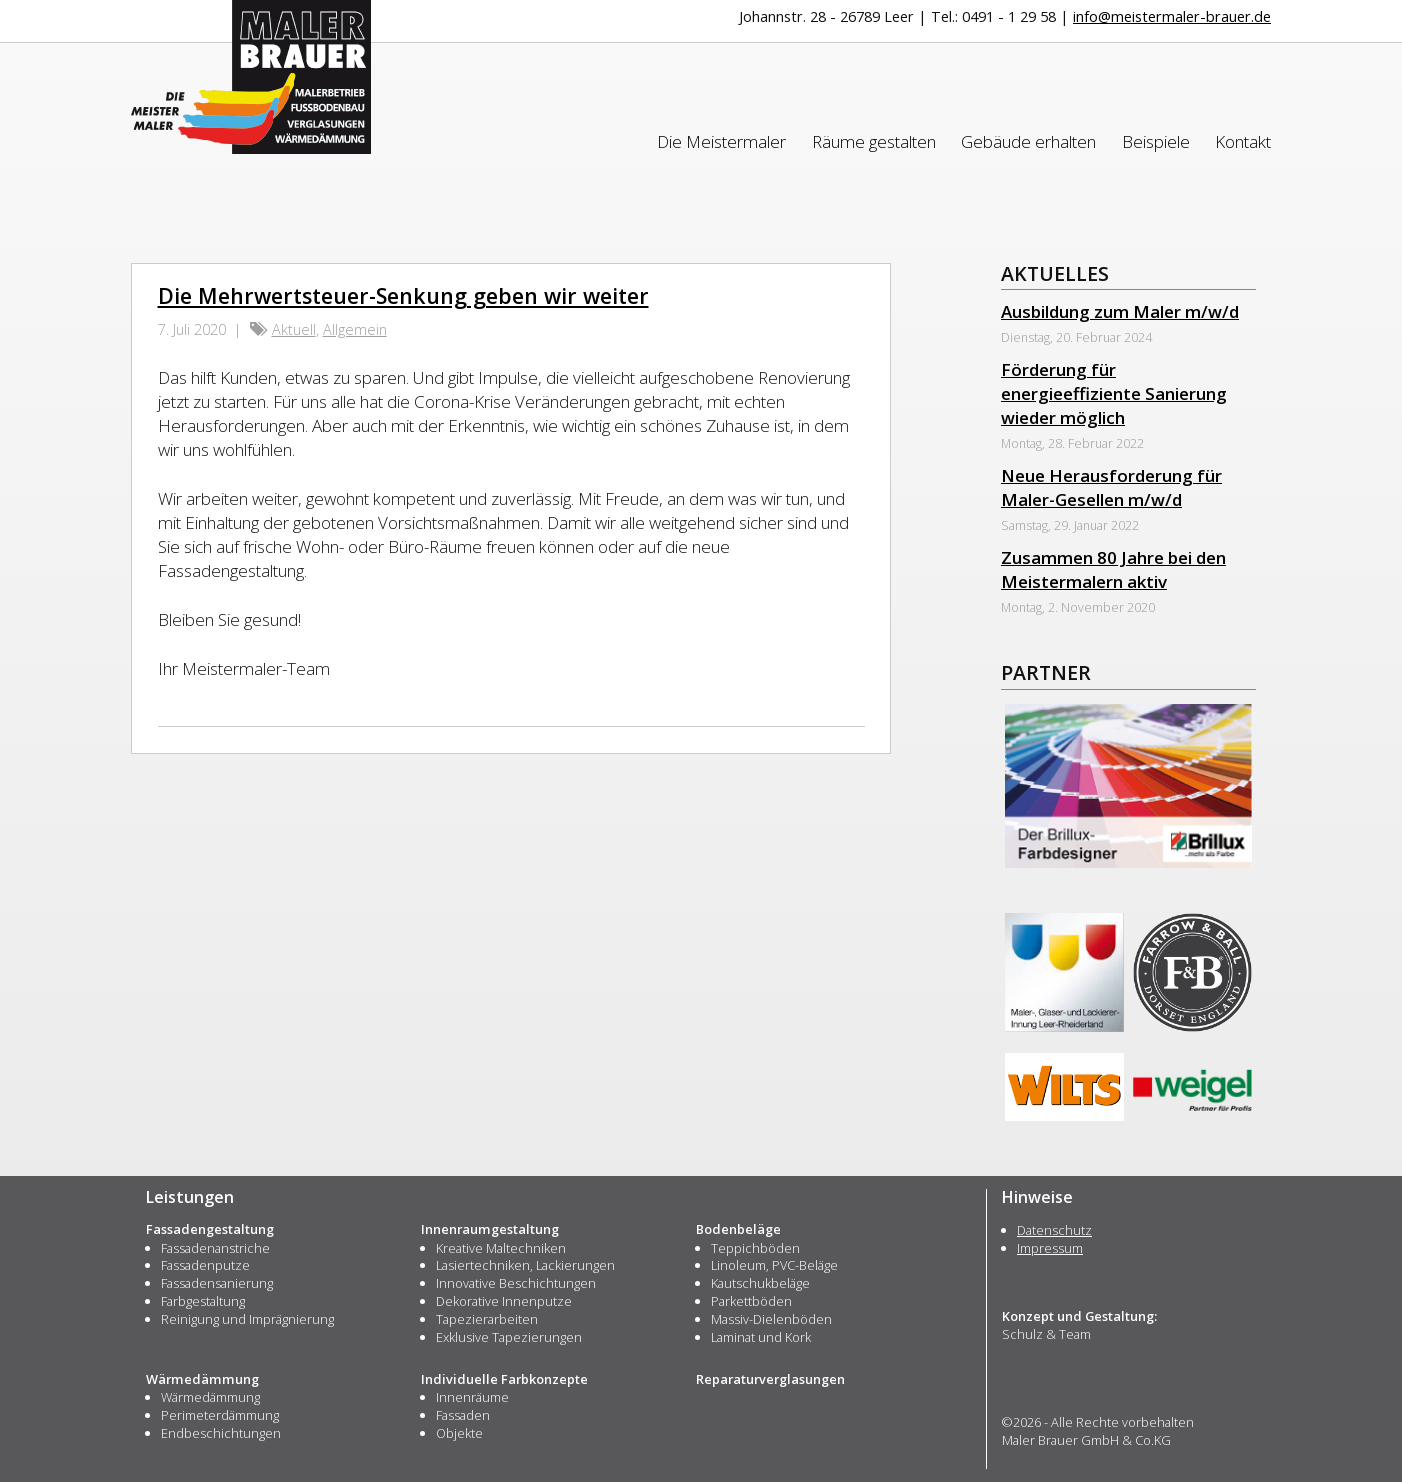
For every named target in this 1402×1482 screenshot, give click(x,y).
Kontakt (1243, 141)
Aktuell (294, 329)
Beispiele (1156, 141)
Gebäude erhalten (1028, 141)
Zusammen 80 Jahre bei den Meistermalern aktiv (1113, 569)
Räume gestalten (874, 141)
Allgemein (355, 329)
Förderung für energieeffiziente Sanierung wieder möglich (1114, 393)
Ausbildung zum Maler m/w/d (1120, 311)
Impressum (1050, 1248)
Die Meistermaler (721, 141)
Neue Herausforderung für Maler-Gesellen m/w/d (1111, 487)
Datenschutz (1054, 1230)
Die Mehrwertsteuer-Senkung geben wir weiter (403, 295)
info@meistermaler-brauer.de (1172, 16)
